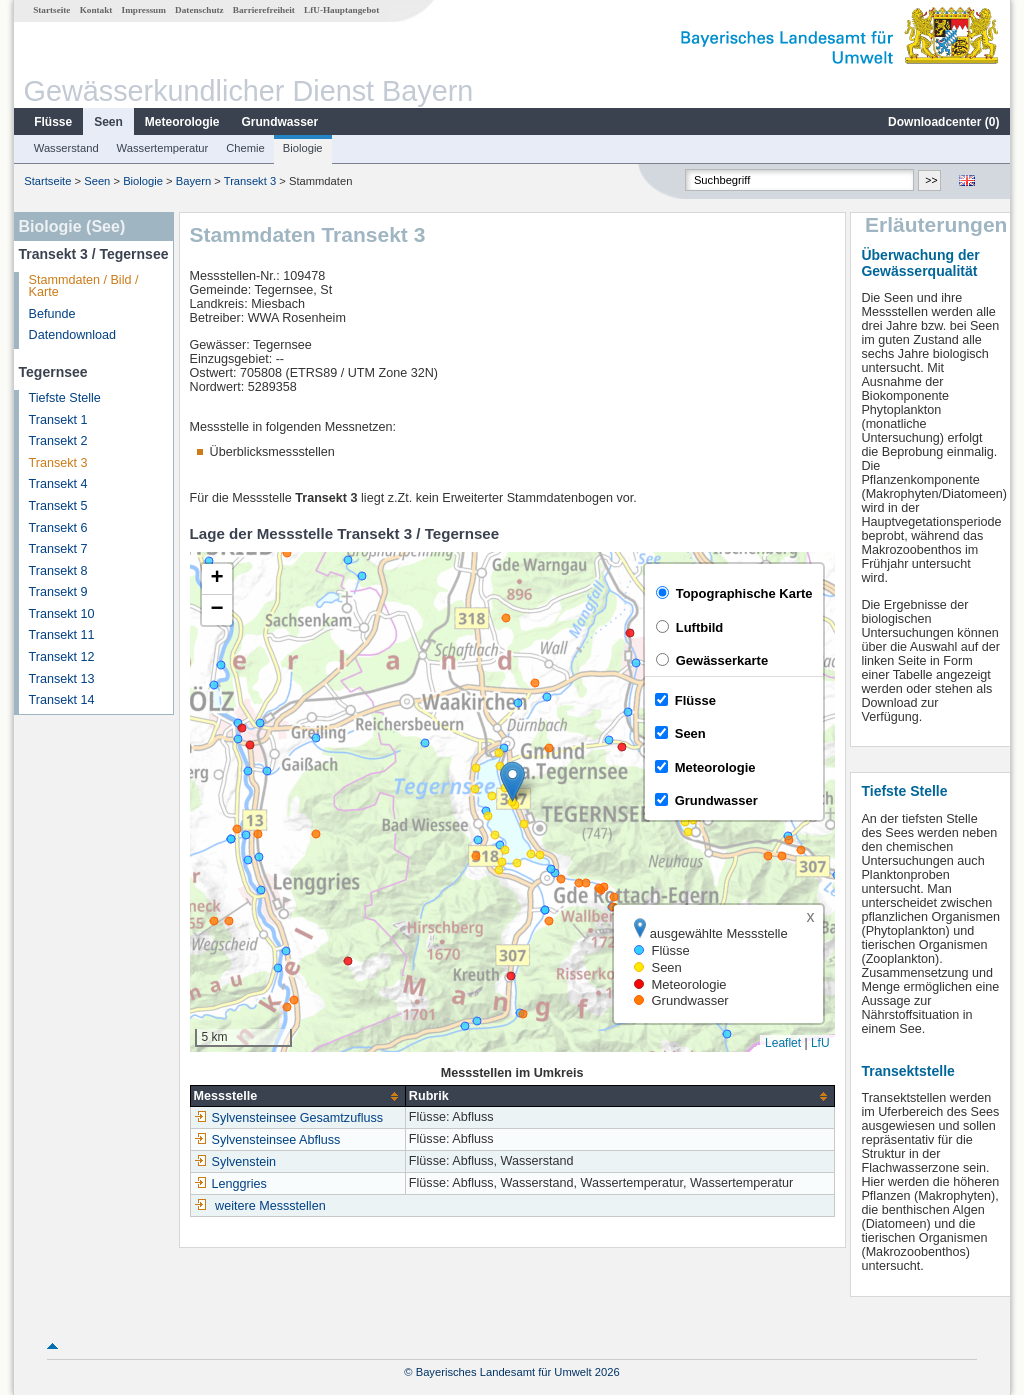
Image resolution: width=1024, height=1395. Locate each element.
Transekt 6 (58, 528)
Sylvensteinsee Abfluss (267, 1140)
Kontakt (96, 10)
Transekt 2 (58, 441)
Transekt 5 (58, 506)
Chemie (245, 148)
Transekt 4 (58, 484)
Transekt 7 (58, 549)
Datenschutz (199, 10)
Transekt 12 (62, 657)
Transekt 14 (62, 700)
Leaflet (783, 1043)
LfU (820, 1043)
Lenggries (230, 1184)
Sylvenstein (235, 1162)
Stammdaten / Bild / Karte (84, 286)
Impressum (144, 10)
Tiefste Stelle (65, 398)
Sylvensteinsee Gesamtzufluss (289, 1118)
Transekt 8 (58, 571)
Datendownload (73, 335)
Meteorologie (182, 122)
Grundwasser (280, 122)
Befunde (52, 314)
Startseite (51, 10)
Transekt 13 (62, 679)
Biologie (303, 148)
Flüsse (53, 122)
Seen (108, 122)
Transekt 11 (62, 635)
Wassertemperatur (163, 148)
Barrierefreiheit (264, 10)
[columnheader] (297, 1096)
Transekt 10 (62, 614)
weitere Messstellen (270, 1206)
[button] (512, 781)
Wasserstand (66, 148)
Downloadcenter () (943, 122)
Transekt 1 (58, 420)
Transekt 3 (250, 181)
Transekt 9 (58, 592)
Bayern (193, 181)
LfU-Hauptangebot (341, 10)
